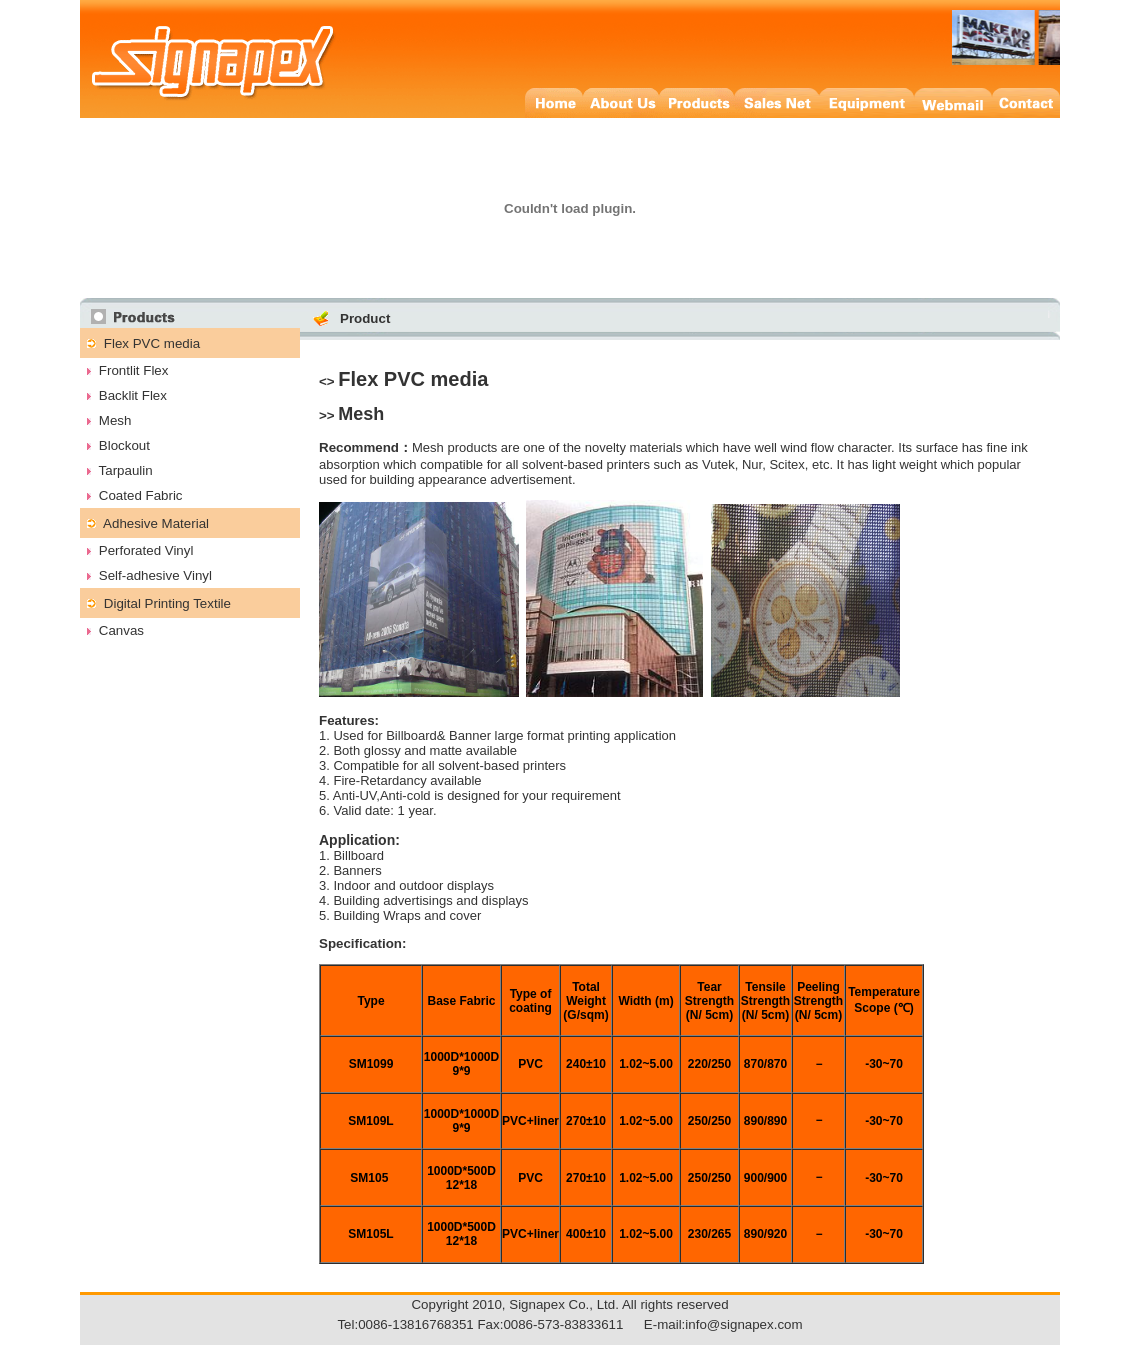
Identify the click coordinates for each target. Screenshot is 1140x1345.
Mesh (115, 420)
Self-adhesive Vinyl (155, 575)
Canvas (121, 630)
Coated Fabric (141, 495)
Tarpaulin (126, 470)
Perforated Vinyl (146, 550)
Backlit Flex (133, 395)
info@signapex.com (743, 1324)
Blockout (124, 445)
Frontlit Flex (134, 370)
